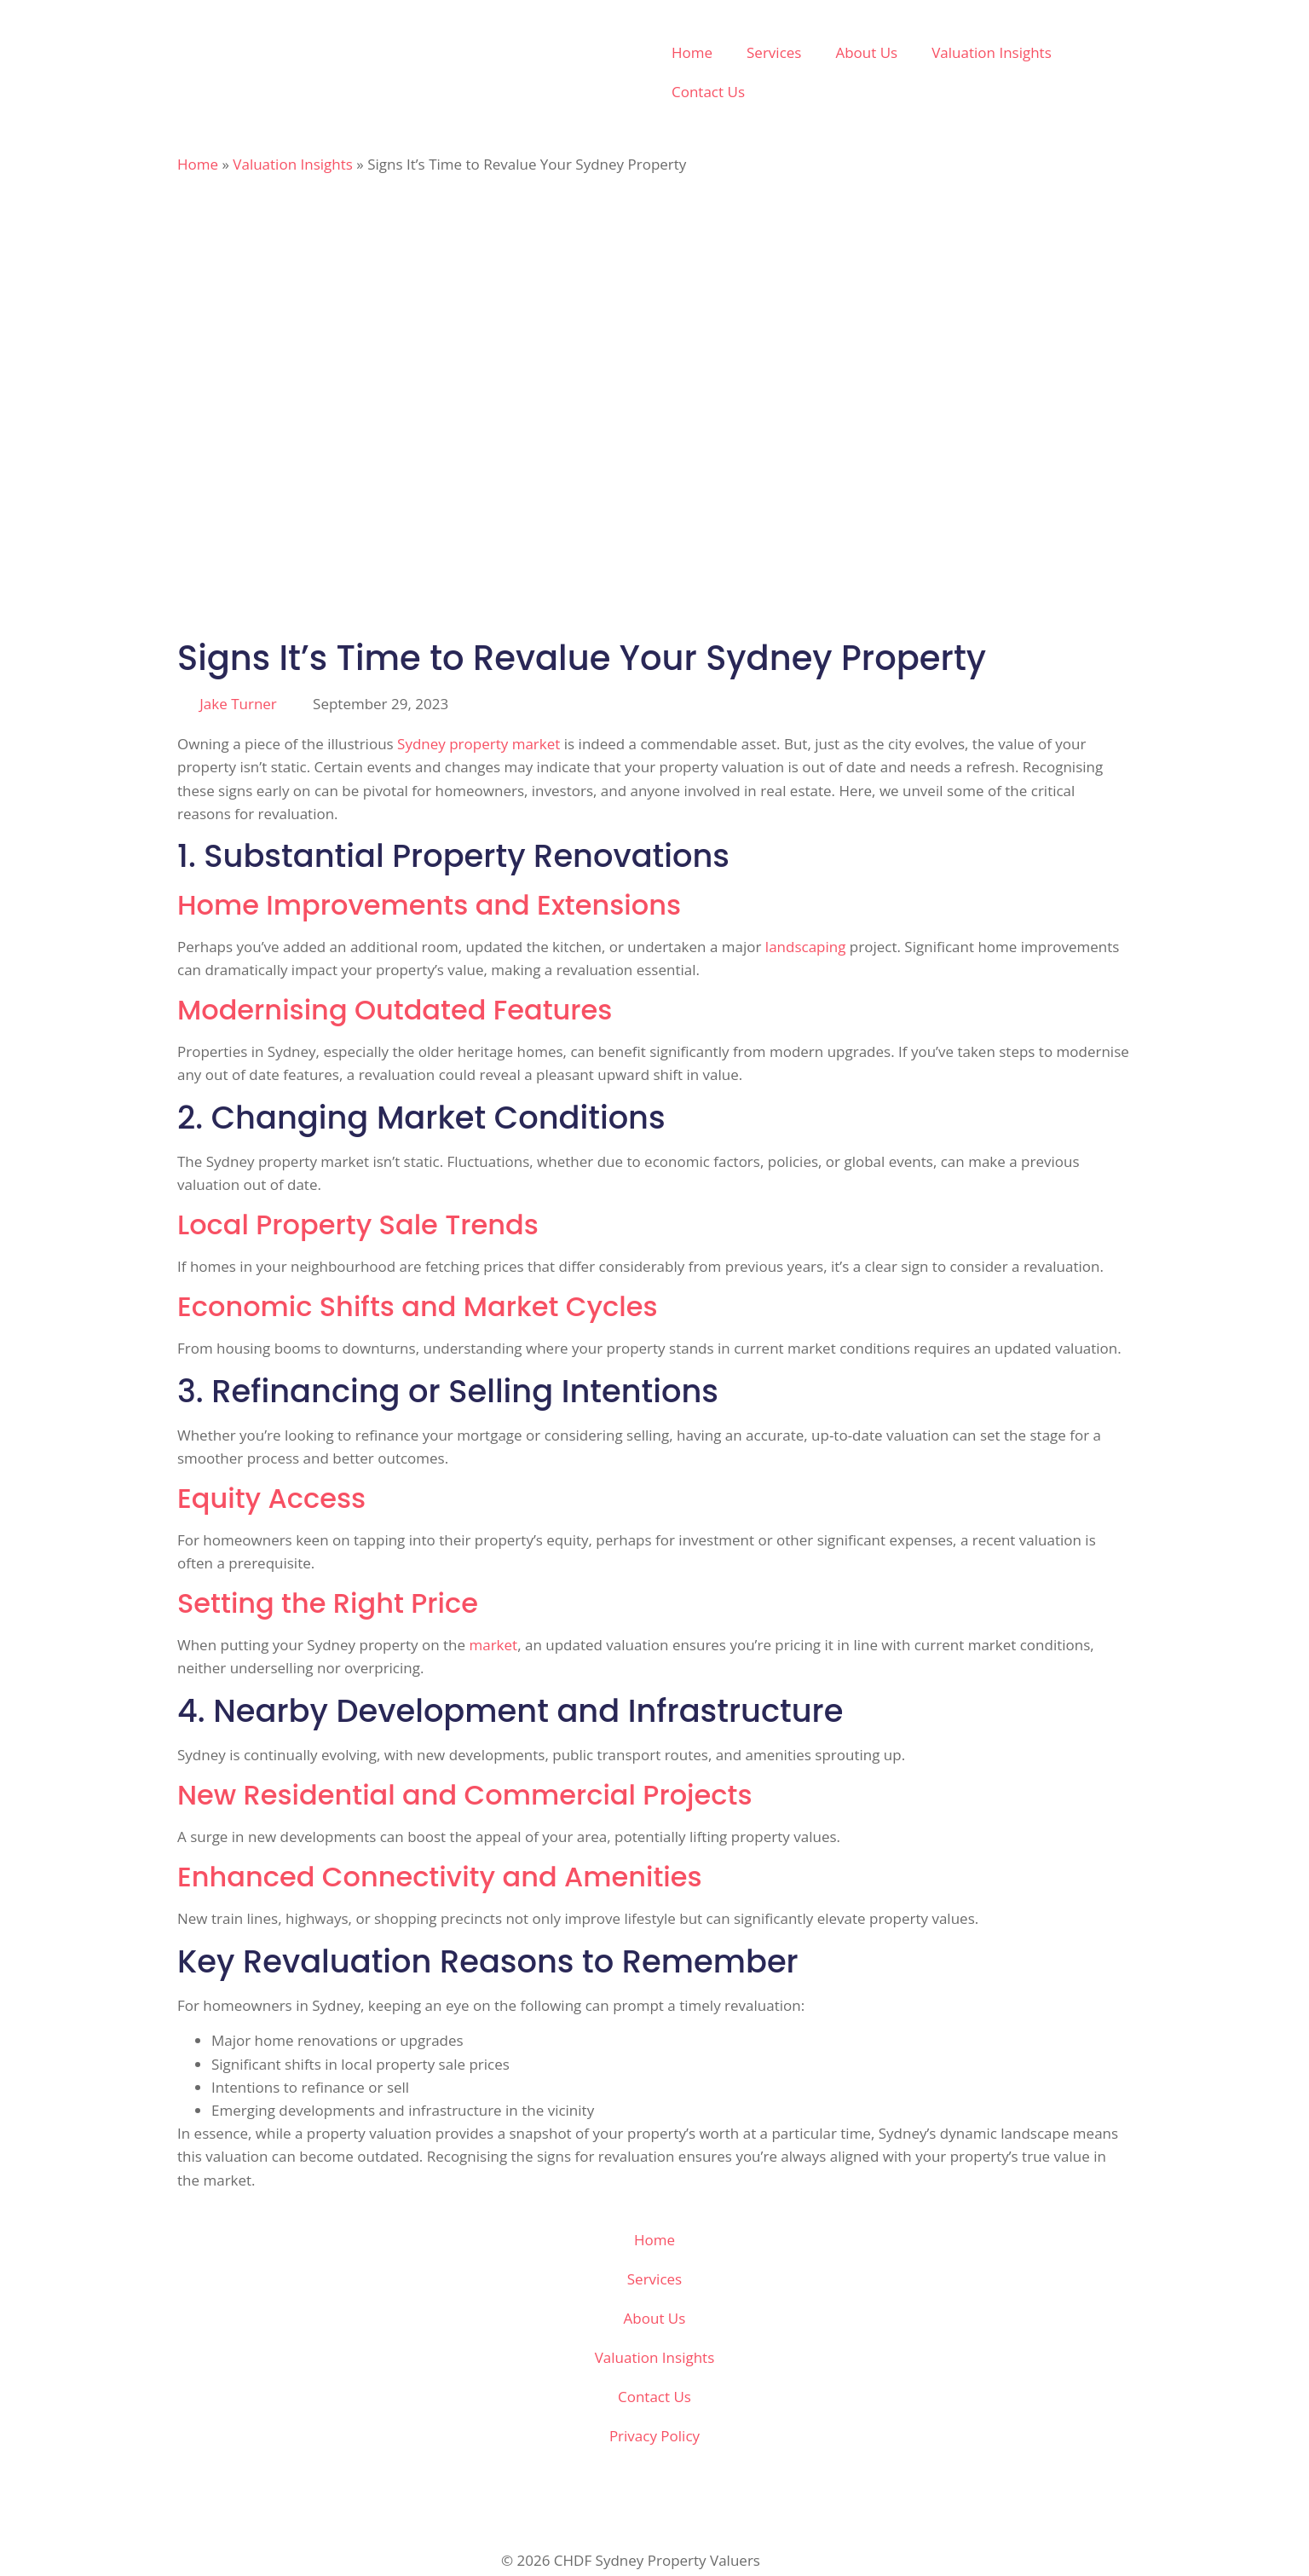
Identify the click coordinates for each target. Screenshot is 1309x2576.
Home (692, 52)
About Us (866, 52)
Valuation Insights (991, 52)
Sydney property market (478, 744)
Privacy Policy (654, 2436)
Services (774, 52)
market (493, 1645)
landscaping (805, 946)
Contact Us (708, 91)
